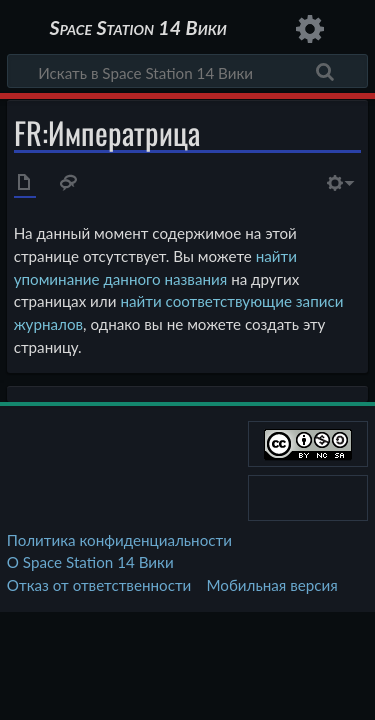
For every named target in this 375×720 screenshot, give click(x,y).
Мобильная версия (272, 585)
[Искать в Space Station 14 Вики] (187, 71)
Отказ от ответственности (99, 585)
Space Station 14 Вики (137, 29)
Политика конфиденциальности (119, 540)
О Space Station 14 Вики (90, 562)
